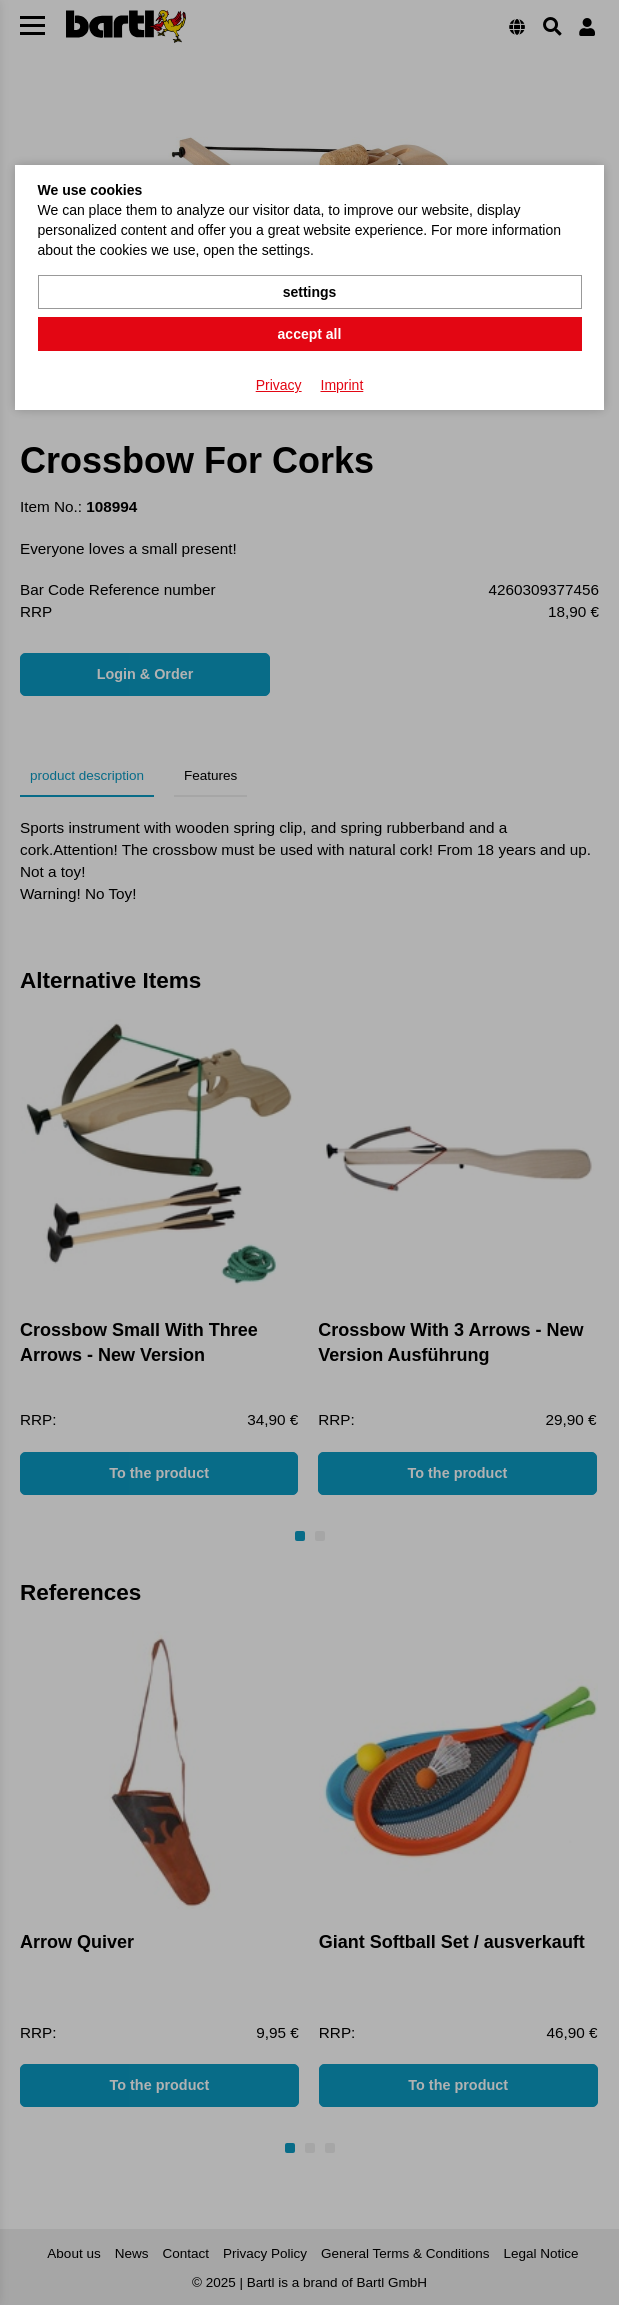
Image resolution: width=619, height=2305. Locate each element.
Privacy (279, 385)
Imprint (342, 385)
